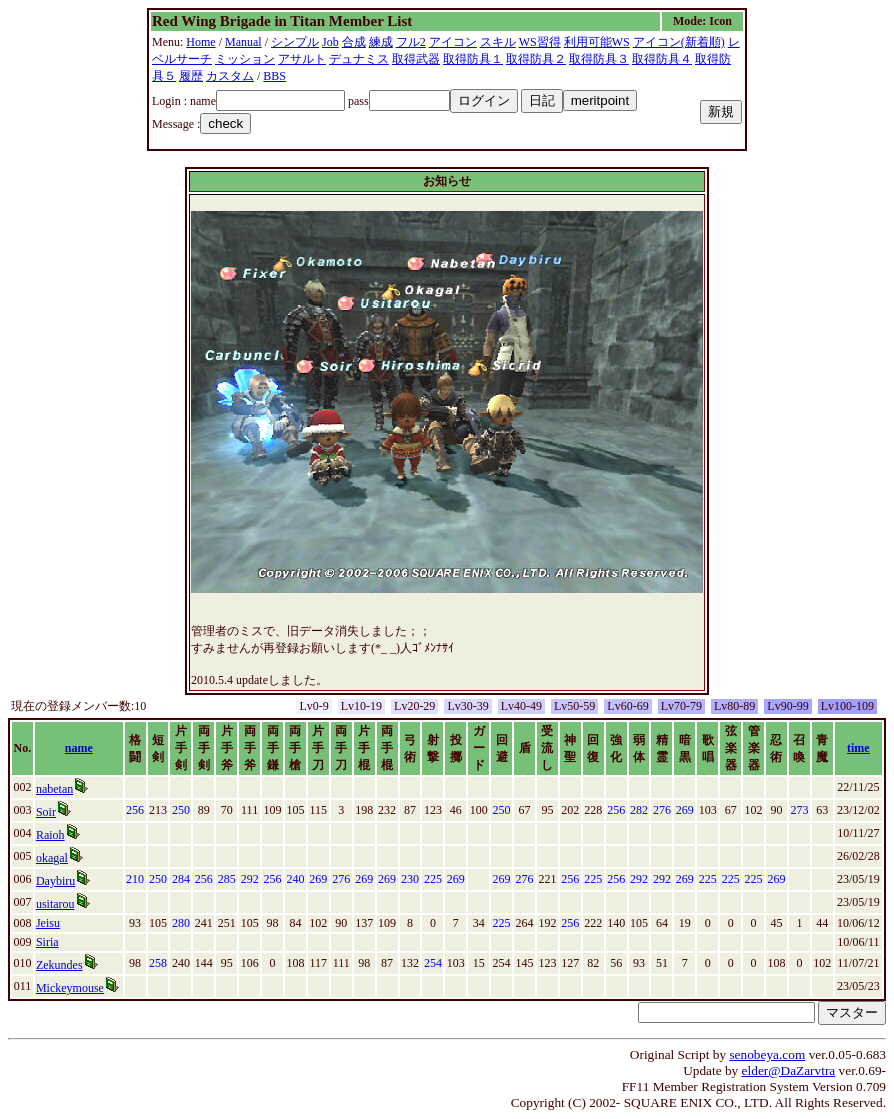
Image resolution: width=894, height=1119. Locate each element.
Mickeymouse (70, 988)
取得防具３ (599, 59)
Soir (46, 812)
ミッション (245, 59)
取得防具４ (662, 59)
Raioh (50, 835)
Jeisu (48, 923)
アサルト (302, 59)
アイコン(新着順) (679, 42)
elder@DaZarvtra (789, 1070)
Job (330, 42)
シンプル (295, 42)
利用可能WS (597, 42)
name (79, 748)
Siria (47, 942)
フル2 (411, 42)
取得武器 (416, 59)
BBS (274, 76)
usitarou (55, 904)
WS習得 (540, 42)
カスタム (230, 76)
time (858, 748)
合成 (354, 42)
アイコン (453, 42)
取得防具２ (536, 59)
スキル (498, 42)
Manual (243, 42)
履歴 (191, 76)
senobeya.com (767, 1054)
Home (200, 42)
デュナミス (359, 59)
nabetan (54, 789)
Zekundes (59, 965)
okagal (52, 858)
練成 (381, 42)
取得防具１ (473, 59)
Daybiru (55, 881)
